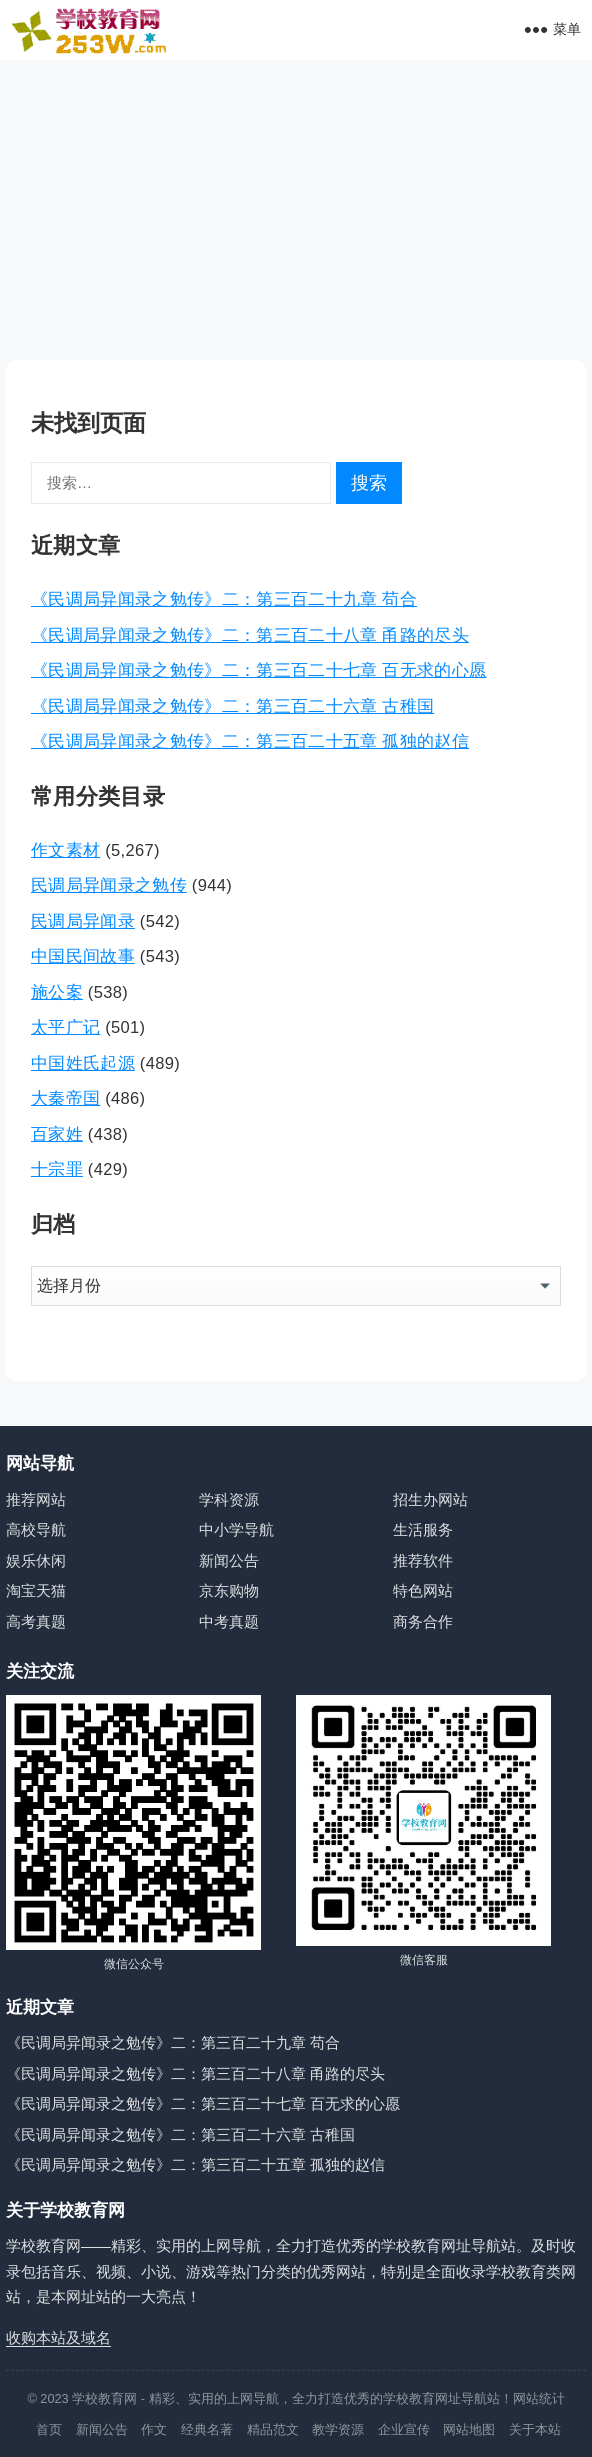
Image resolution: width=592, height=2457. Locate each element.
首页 (49, 2429)
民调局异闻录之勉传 (109, 885)
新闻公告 (229, 1560)
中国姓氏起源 (83, 1063)
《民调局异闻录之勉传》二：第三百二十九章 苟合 (224, 599)
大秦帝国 (65, 1098)
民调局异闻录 (83, 921)
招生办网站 (430, 1499)
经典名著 (207, 2429)
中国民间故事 (83, 956)
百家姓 (57, 1134)
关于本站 (535, 2429)
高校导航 (36, 1529)
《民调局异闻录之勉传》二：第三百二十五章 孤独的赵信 (250, 741)
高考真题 (36, 1621)
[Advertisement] (296, 210)
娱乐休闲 (36, 1560)
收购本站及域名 (58, 2337)
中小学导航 (236, 1529)
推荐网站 (36, 1499)
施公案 (57, 992)
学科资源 (229, 1499)
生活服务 (423, 1529)
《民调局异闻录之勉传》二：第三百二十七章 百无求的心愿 (259, 670)
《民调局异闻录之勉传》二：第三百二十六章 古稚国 (233, 706)
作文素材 (65, 850)
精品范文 (273, 2429)
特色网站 (423, 1590)
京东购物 (229, 1590)
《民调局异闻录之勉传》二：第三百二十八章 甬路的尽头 (250, 635)
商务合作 (423, 1621)
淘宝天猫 (36, 1590)
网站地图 (469, 2429)
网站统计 (539, 2398)
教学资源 (338, 2429)
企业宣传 (404, 2429)
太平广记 (65, 1027)
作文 (154, 2429)
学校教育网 (104, 2398)
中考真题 (229, 1621)
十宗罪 (57, 1169)
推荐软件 (423, 1560)
